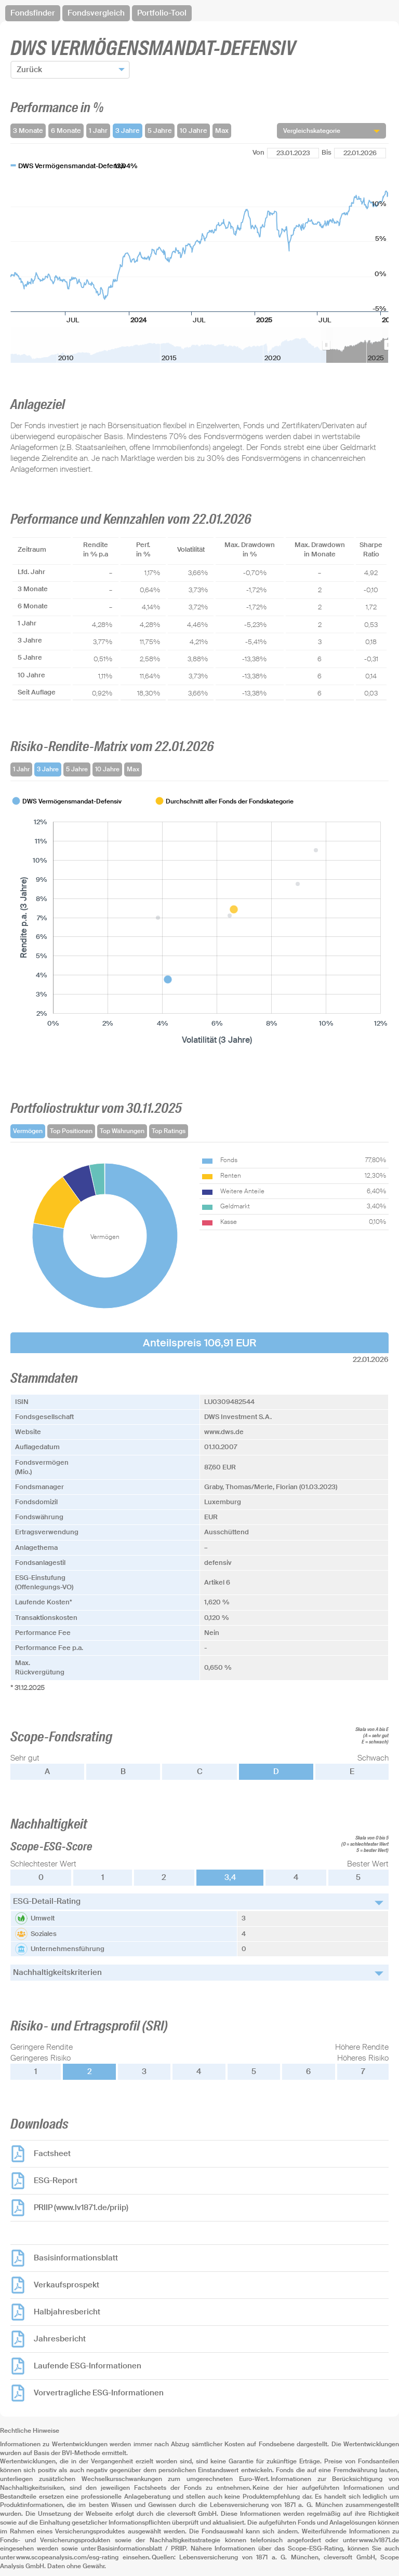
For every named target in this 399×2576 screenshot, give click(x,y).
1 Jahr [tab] (21, 769)
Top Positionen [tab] (71, 1131)
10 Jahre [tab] (107, 769)
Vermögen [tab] (28, 1131)
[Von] (293, 153)
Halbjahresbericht (67, 2312)
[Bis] (360, 153)
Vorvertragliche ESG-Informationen (99, 2393)
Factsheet (52, 2153)
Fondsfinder (32, 13)
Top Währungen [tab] (122, 1131)
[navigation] (199, 13)
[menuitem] (357, 345)
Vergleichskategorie (311, 131)
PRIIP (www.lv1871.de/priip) (81, 2207)
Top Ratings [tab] (168, 1131)
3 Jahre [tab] (48, 769)
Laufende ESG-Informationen (87, 2366)
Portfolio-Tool (162, 13)
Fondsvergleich (96, 13)
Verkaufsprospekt (66, 2285)
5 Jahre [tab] (77, 769)
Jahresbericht (60, 2339)
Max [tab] (133, 769)
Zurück (29, 69)
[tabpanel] (199, 921)
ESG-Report (55, 2180)
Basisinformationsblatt (76, 2258)
